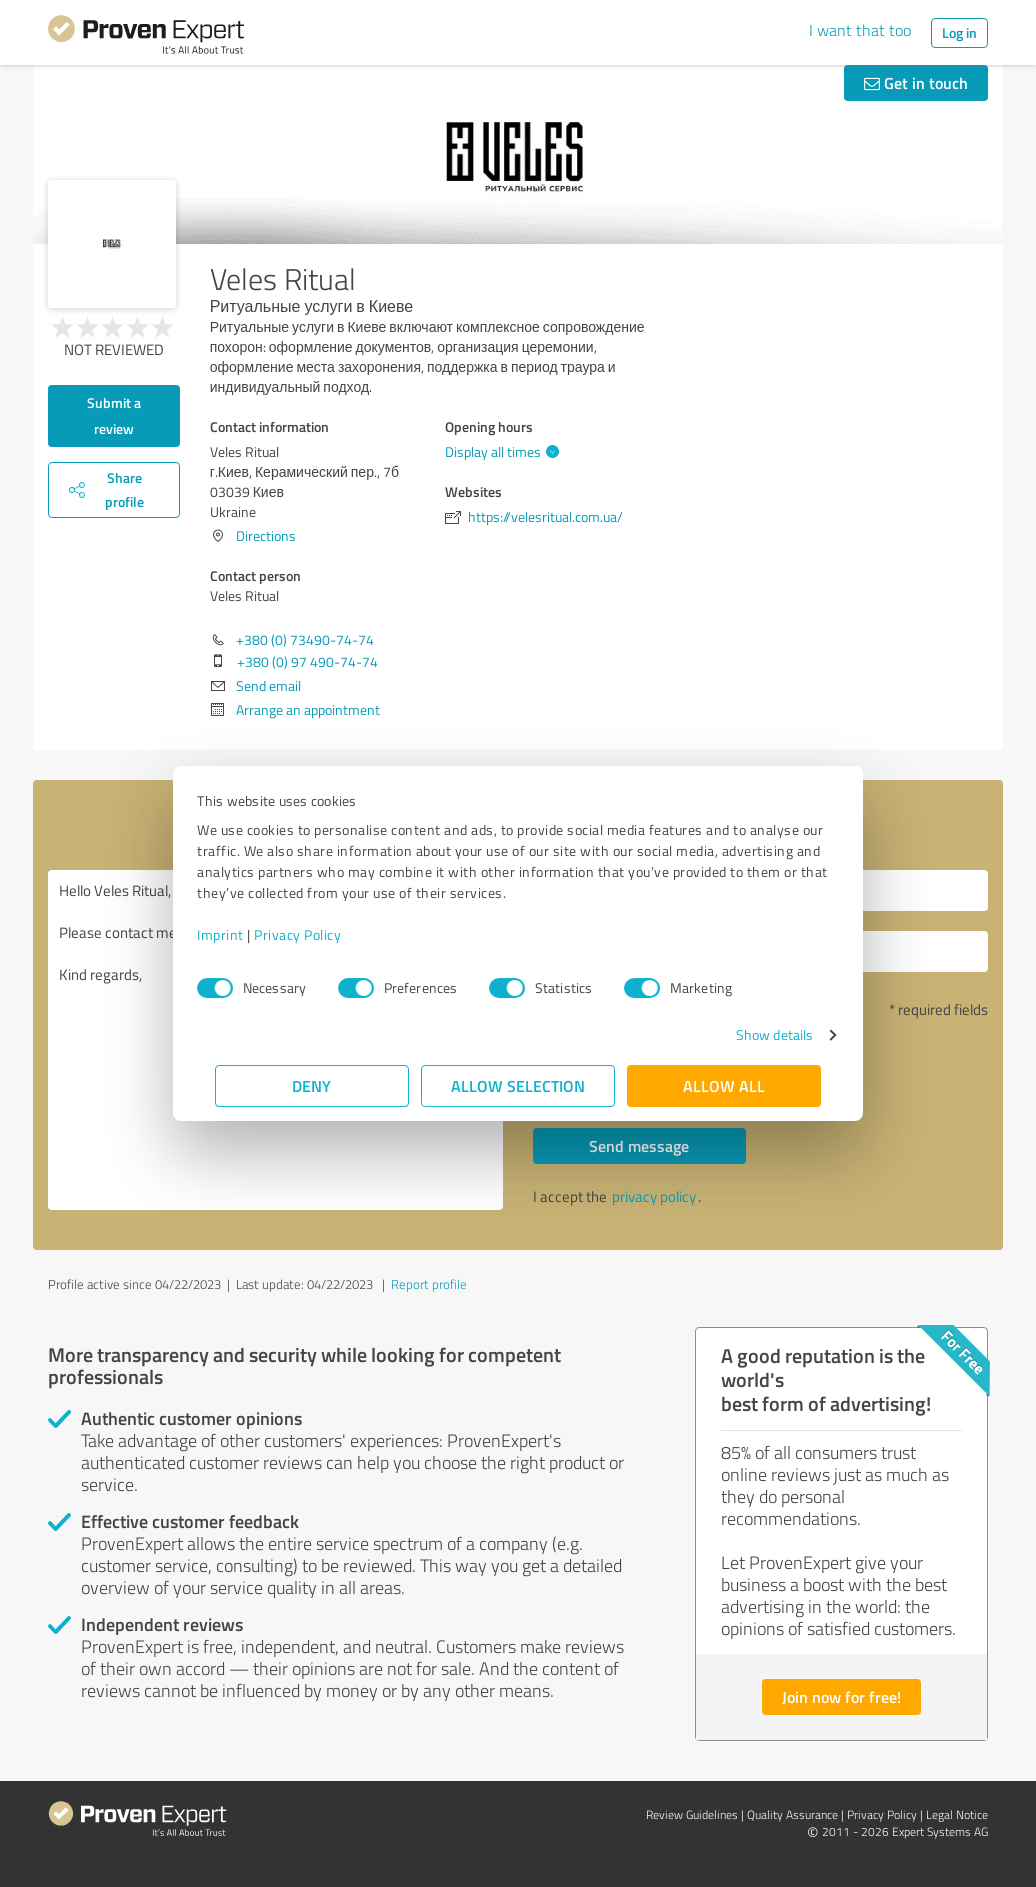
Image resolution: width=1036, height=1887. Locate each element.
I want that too (860, 30)
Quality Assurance (792, 1814)
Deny (312, 1085)
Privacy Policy (315, 934)
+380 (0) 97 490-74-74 (307, 661)
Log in (959, 32)
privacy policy (654, 1196)
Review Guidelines (692, 1814)
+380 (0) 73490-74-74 (305, 639)
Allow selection (518, 1085)
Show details (756, 1034)
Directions (266, 535)
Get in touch (916, 82)
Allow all (724, 1085)
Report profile (429, 1284)
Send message (639, 1145)
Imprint (238, 934)
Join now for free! (841, 1696)
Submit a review (114, 415)
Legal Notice (957, 1814)
